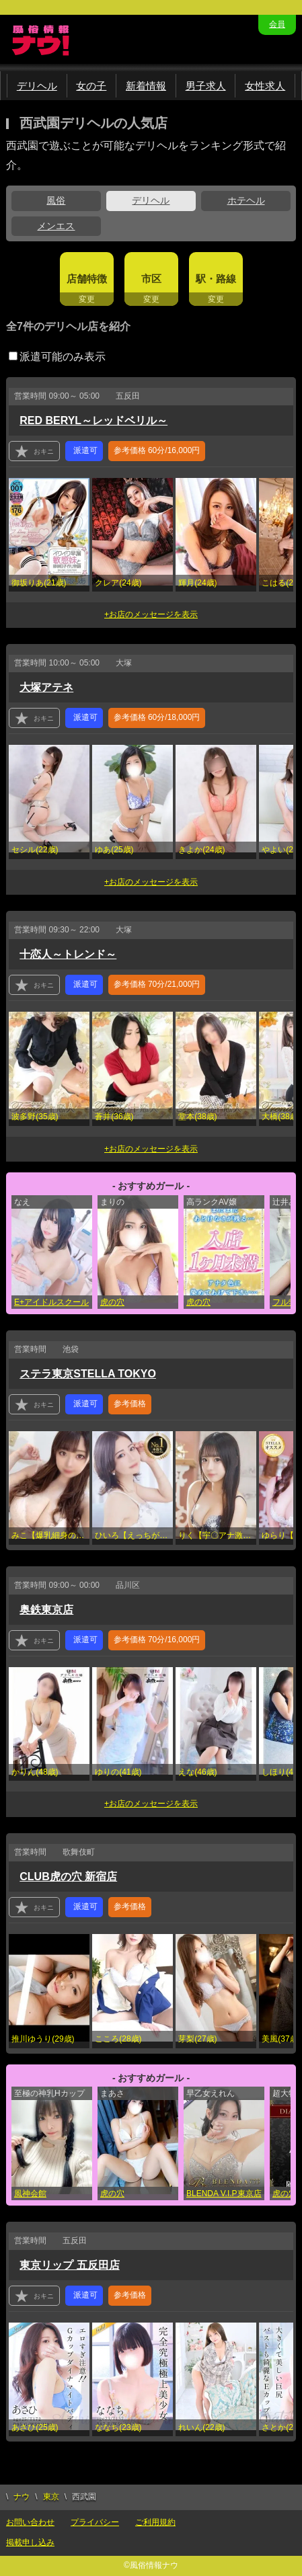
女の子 (91, 85)
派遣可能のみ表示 (57, 356)
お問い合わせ (30, 2522)
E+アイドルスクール (51, 1302)
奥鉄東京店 (46, 1609)
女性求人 (265, 85)
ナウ (21, 2496)
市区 (151, 278)
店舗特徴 (87, 278)
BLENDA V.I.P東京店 (224, 2193)
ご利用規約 (155, 2522)
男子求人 (206, 85)
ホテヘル (246, 200)
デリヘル (37, 85)
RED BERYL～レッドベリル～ (93, 420)
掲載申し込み (30, 2542)
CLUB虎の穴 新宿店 (68, 1876)
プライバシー (95, 2522)
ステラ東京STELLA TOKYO (88, 1373)
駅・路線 (216, 278)
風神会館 (30, 2193)
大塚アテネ (46, 687)
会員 (277, 24)
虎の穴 (112, 1302)
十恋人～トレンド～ (68, 954)
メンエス (56, 225)
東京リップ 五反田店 (69, 2265)
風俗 (55, 200)
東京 (51, 2496)
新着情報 (146, 85)
